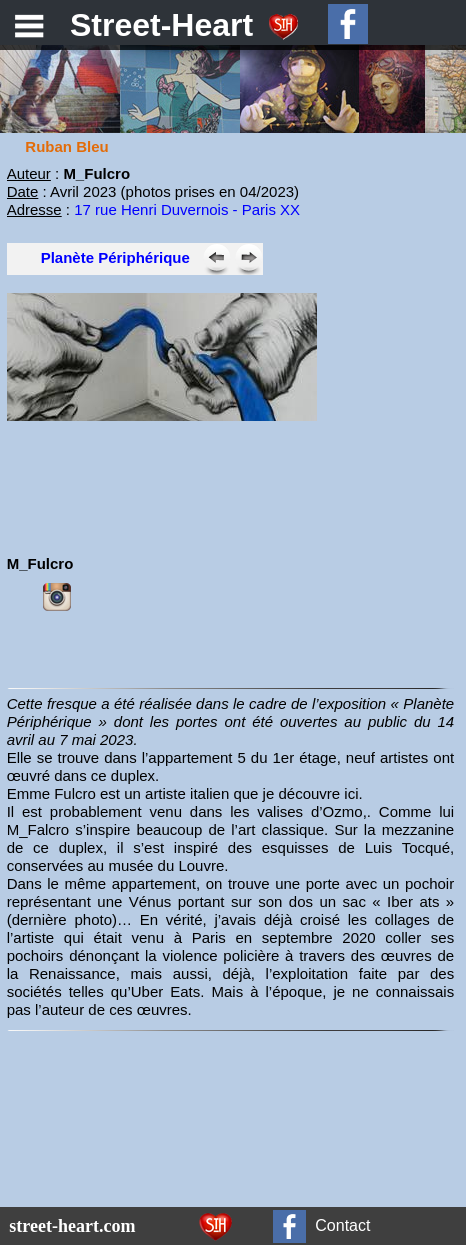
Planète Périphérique (115, 257)
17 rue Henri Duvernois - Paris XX (187, 209)
